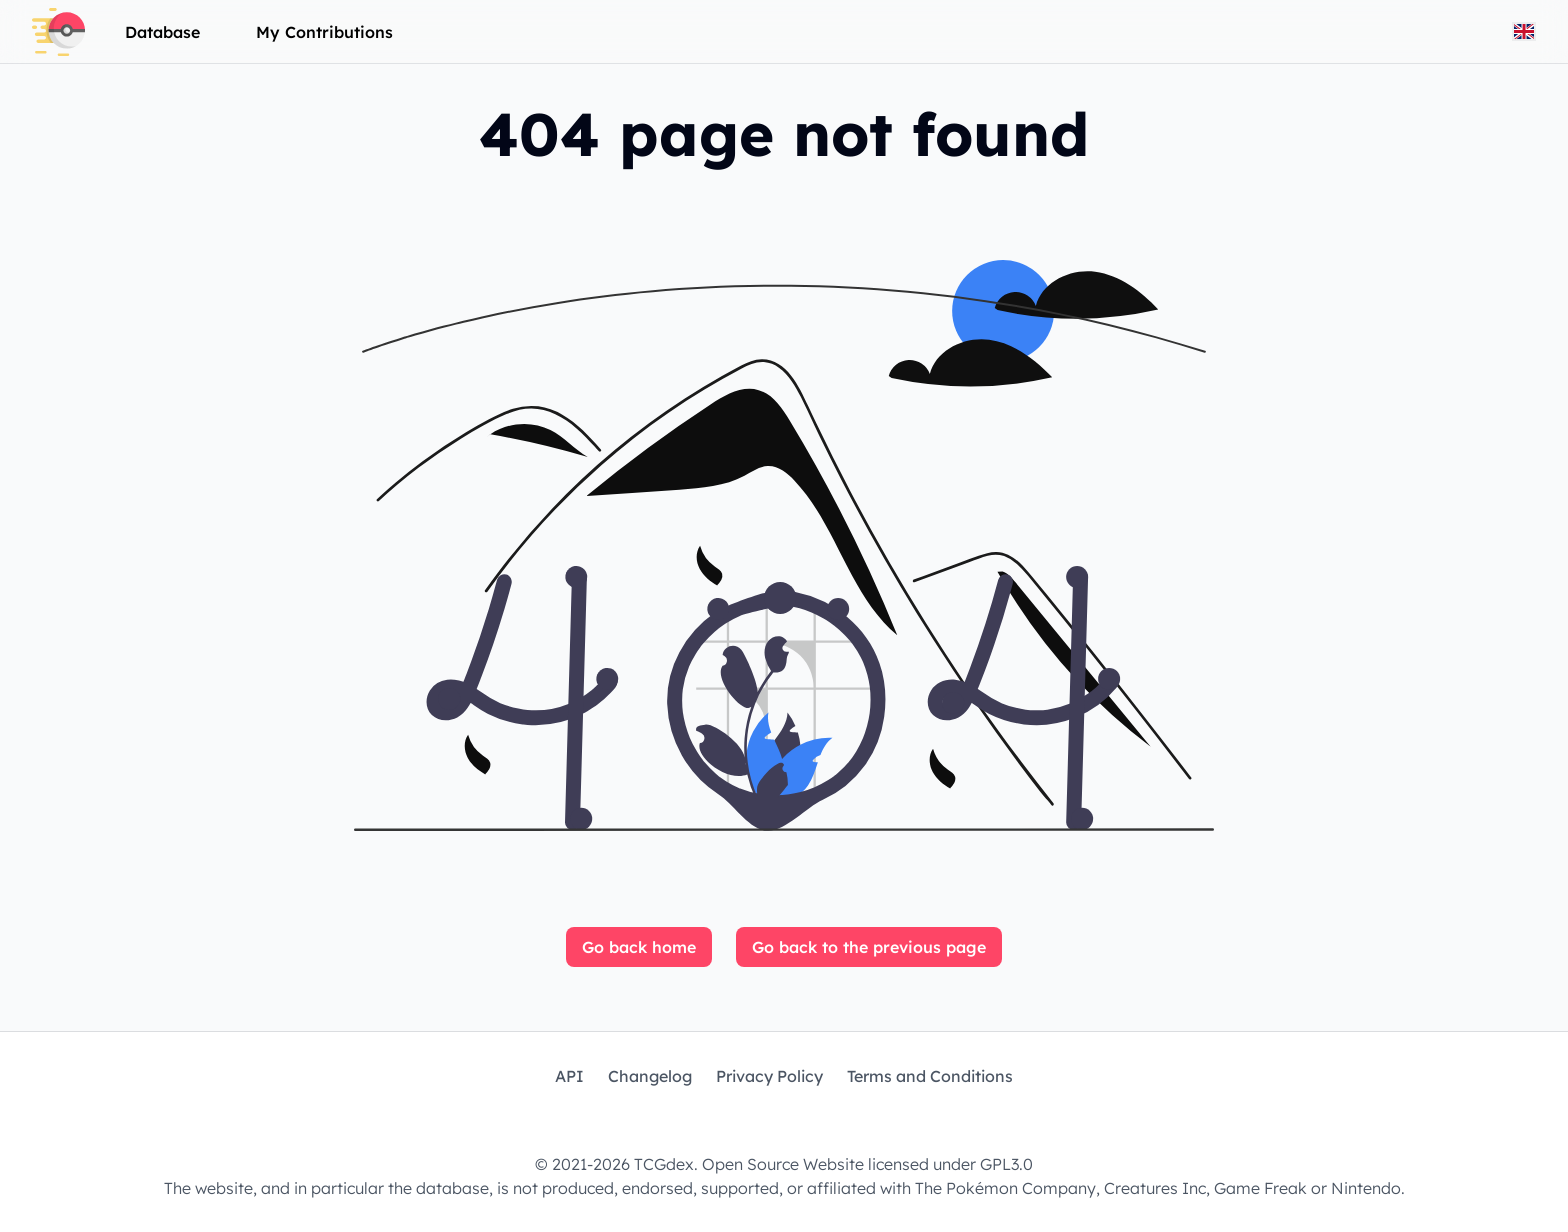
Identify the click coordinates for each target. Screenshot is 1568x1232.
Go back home (639, 947)
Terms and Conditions (930, 1076)
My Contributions (324, 32)
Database (162, 32)
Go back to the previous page (869, 947)
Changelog (650, 1076)
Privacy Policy (769, 1076)
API (569, 1076)
